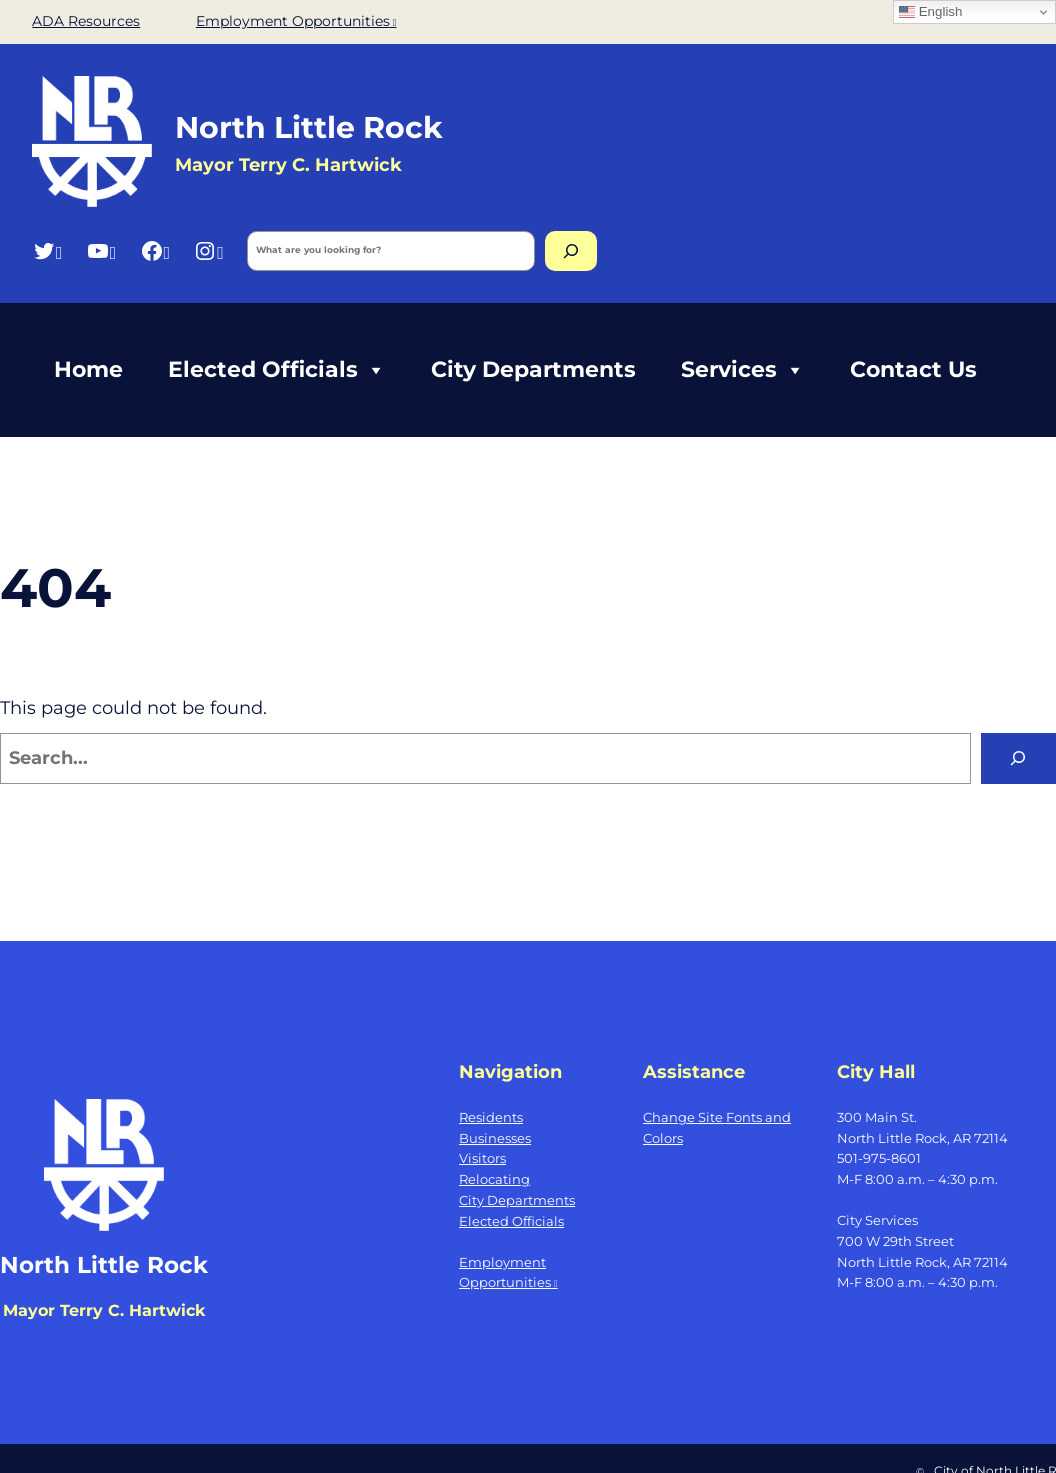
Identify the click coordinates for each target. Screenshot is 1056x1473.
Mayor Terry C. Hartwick (104, 1310)
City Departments (533, 369)
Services (743, 370)
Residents (491, 1117)
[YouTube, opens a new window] (101, 250)
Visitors (482, 1158)
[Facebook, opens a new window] (155, 250)
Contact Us (913, 369)
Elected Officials (277, 370)
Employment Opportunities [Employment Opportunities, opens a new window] (296, 21)
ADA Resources (86, 21)
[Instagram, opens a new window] (208, 250)
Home (88, 369)
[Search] (571, 251)
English (930, 12)
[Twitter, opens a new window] (47, 250)
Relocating (494, 1179)
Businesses (495, 1138)
